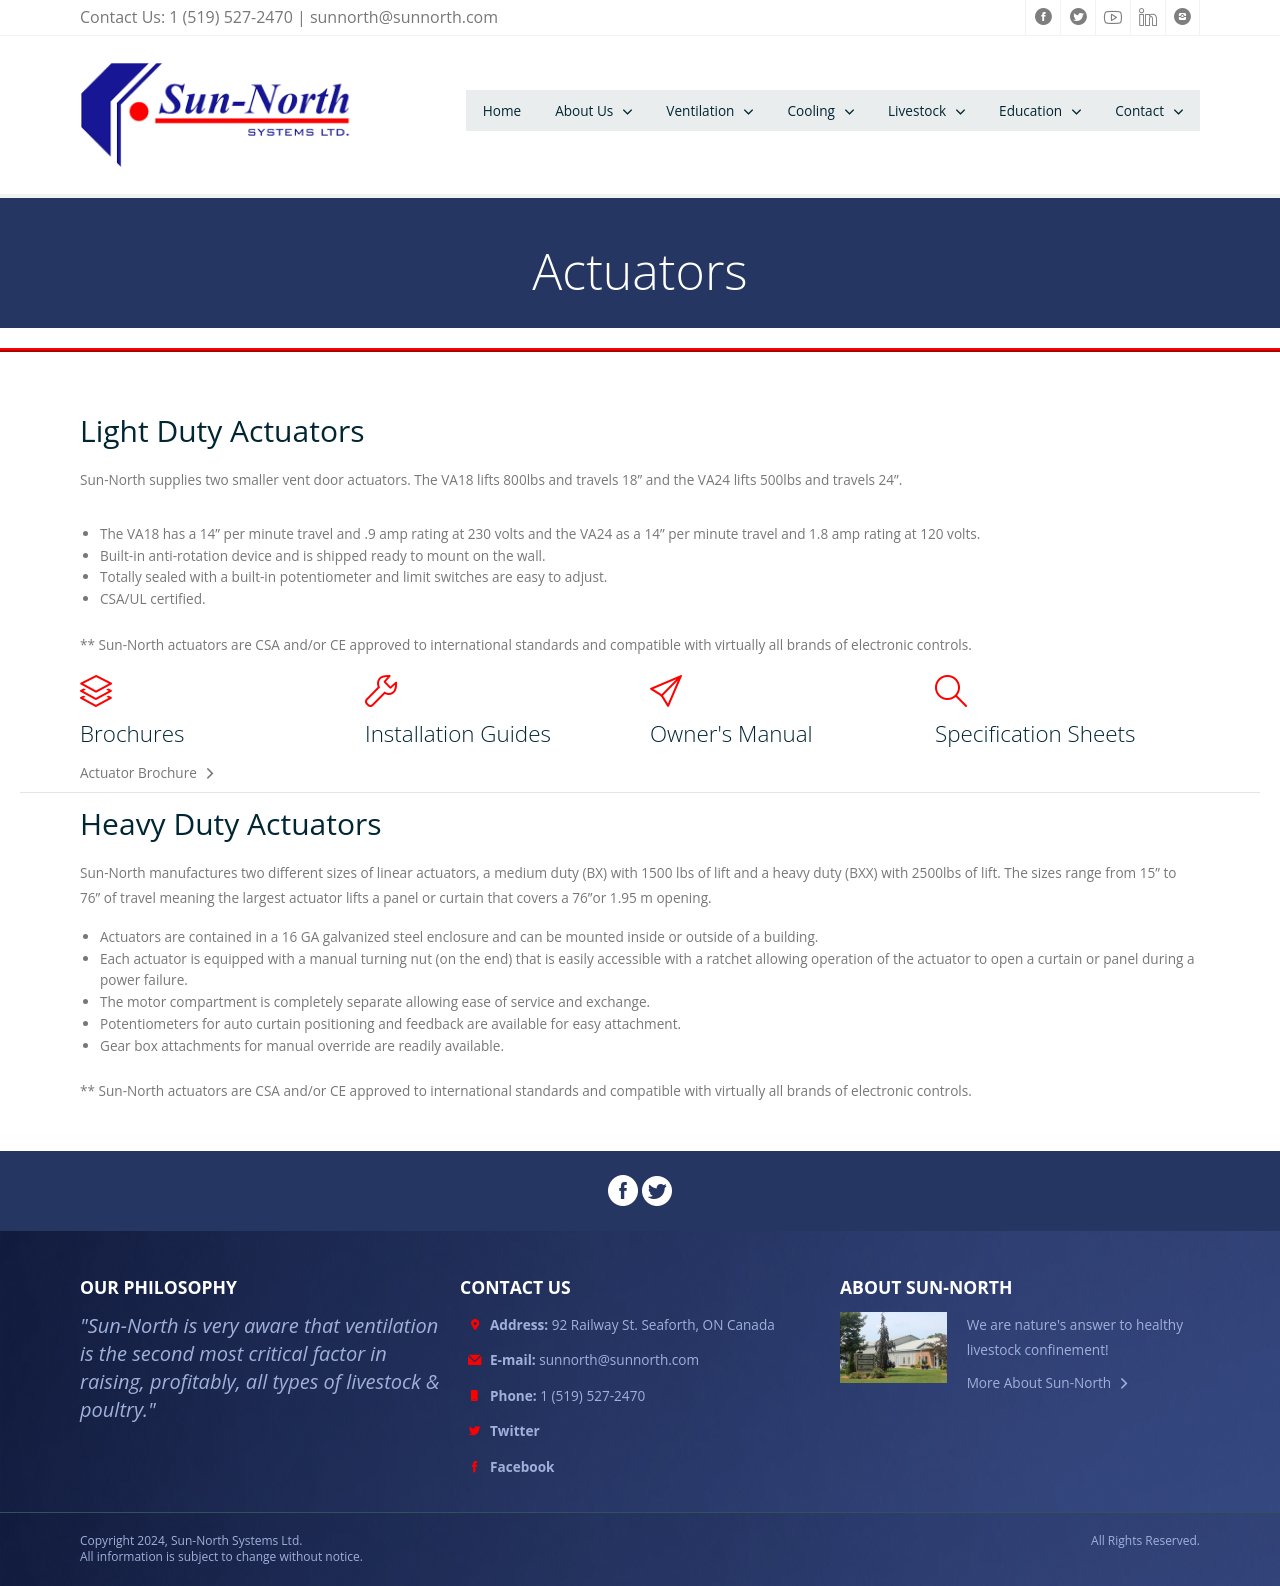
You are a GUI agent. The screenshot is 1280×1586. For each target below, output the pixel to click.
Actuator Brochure (138, 772)
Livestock (917, 110)
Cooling (811, 110)
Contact (1139, 110)
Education (1030, 110)
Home (502, 110)
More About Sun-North (1039, 1382)
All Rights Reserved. (1145, 1541)
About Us (584, 110)
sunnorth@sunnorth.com (404, 17)
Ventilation (700, 110)
